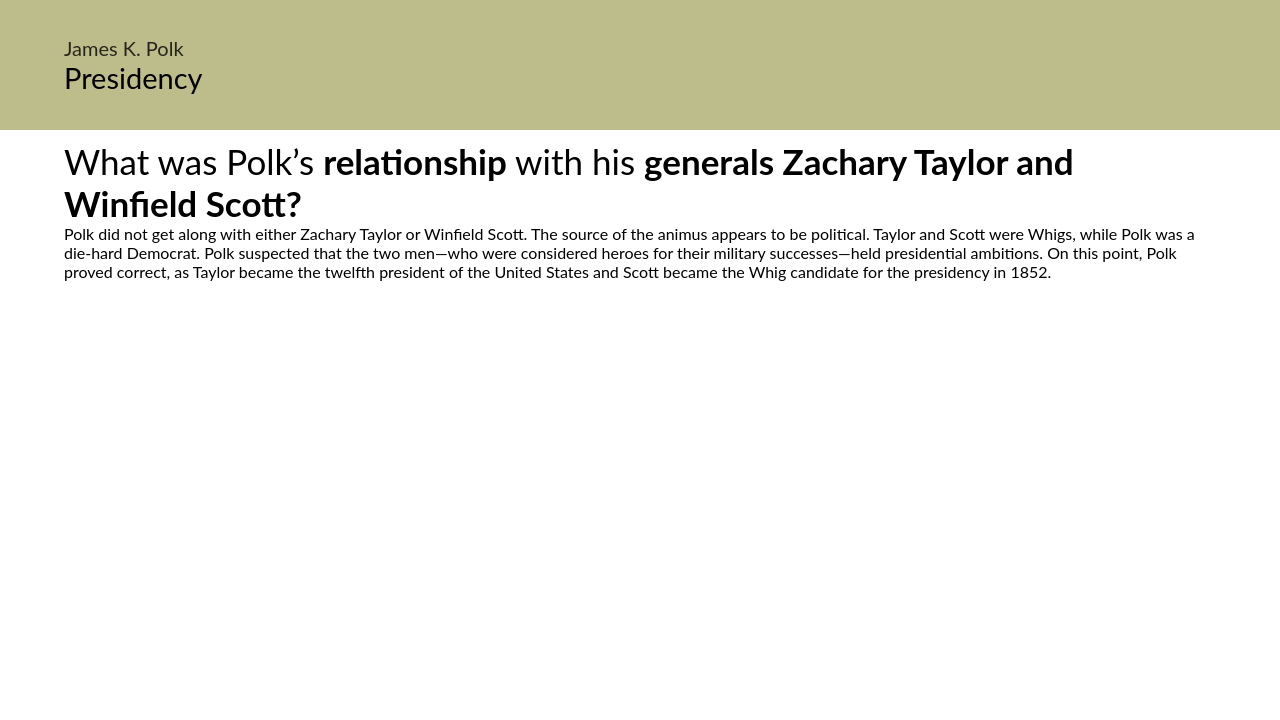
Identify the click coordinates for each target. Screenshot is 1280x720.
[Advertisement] (640, 469)
